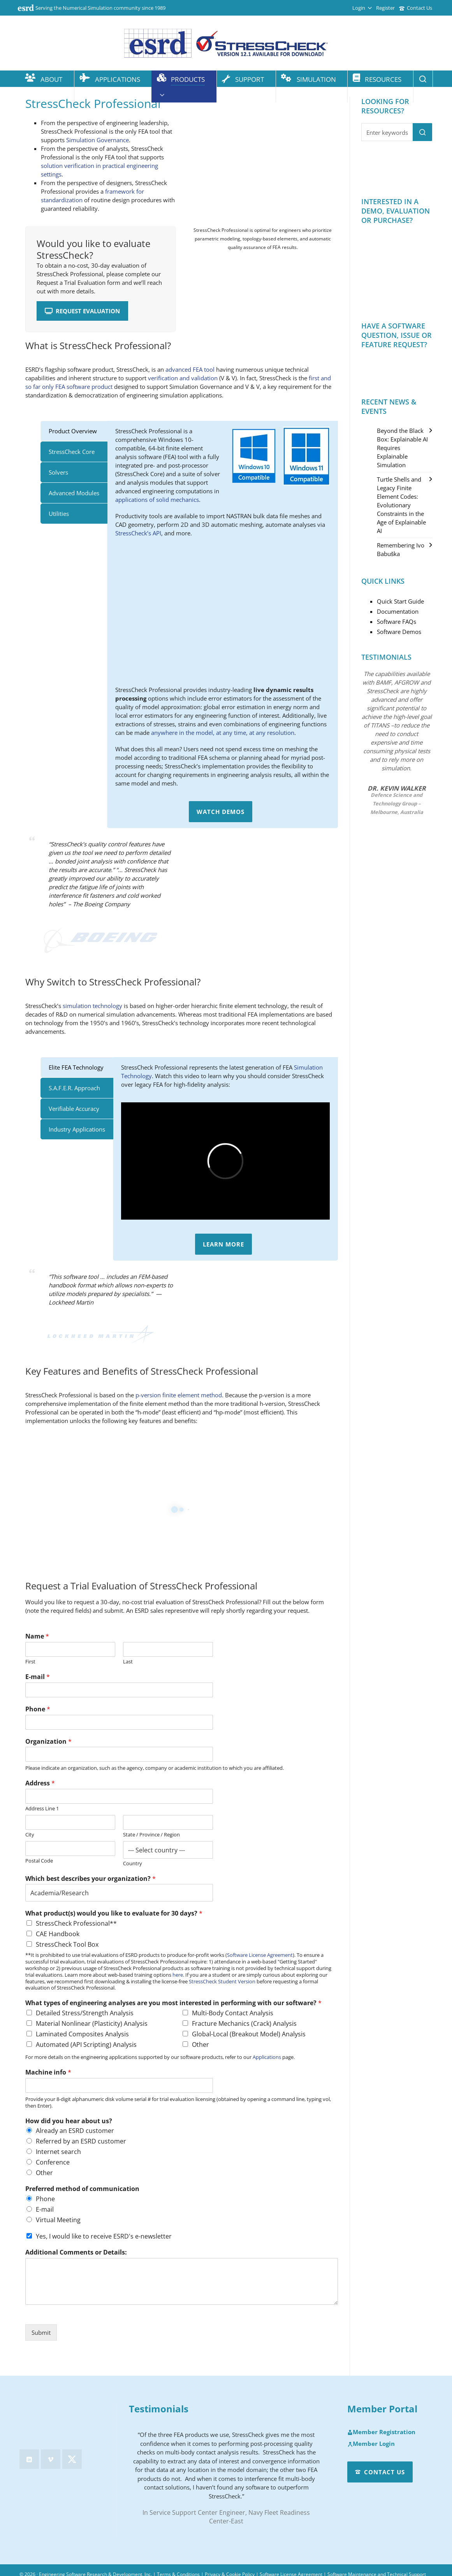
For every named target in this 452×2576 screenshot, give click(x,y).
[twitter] (72, 2459)
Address (40, 1783)
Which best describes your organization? (90, 1879)
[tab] (73, 431)
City (29, 1834)
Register (385, 7)
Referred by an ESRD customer (81, 2141)
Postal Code (39, 1860)
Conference (53, 2162)
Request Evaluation (82, 311)
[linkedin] (29, 2459)
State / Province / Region (151, 1834)
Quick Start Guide (400, 601)
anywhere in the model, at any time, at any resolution (222, 732)
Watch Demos (220, 812)
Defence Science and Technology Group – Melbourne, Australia (396, 803)
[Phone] (119, 1722)
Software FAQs (396, 621)
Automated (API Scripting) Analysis (86, 2044)
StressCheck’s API (138, 533)
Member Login (371, 2444)
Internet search (58, 2151)
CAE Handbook (57, 1934)
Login (362, 7)
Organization (48, 1741)
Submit (41, 2332)
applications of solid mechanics (157, 499)
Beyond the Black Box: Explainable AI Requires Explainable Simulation (402, 448)
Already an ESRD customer (75, 2130)
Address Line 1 (42, 1808)
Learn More (223, 1244)
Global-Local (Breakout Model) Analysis (249, 2034)
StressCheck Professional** (76, 1923)
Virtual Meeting (58, 2220)
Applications (267, 2056)
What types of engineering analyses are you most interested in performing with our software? (173, 2003)
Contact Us (415, 7)
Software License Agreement (260, 1954)
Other (200, 2044)
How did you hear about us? (68, 2121)
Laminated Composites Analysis (82, 2034)
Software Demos (399, 632)
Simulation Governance (97, 140)
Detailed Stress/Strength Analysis (85, 2013)
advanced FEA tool (190, 369)
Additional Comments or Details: (76, 2252)
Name (37, 1636)
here (177, 1974)
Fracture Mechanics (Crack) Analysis (244, 2023)
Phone (37, 1709)
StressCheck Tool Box (67, 1944)
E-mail (37, 1677)
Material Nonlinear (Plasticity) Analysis (92, 2023)
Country (132, 1863)
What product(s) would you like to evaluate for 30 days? (113, 1913)
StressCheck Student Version (222, 1981)
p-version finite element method (178, 1395)
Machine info (48, 2072)
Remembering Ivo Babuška (400, 549)
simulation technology (92, 1006)
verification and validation (183, 378)
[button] (422, 132)
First (30, 1661)
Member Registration (381, 2432)
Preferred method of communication (82, 2189)
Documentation (398, 611)
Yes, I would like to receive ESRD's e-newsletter (104, 2236)
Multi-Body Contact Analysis (232, 2013)
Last (128, 1661)
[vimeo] (50, 2459)
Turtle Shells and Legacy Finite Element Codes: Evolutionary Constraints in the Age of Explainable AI (401, 505)
